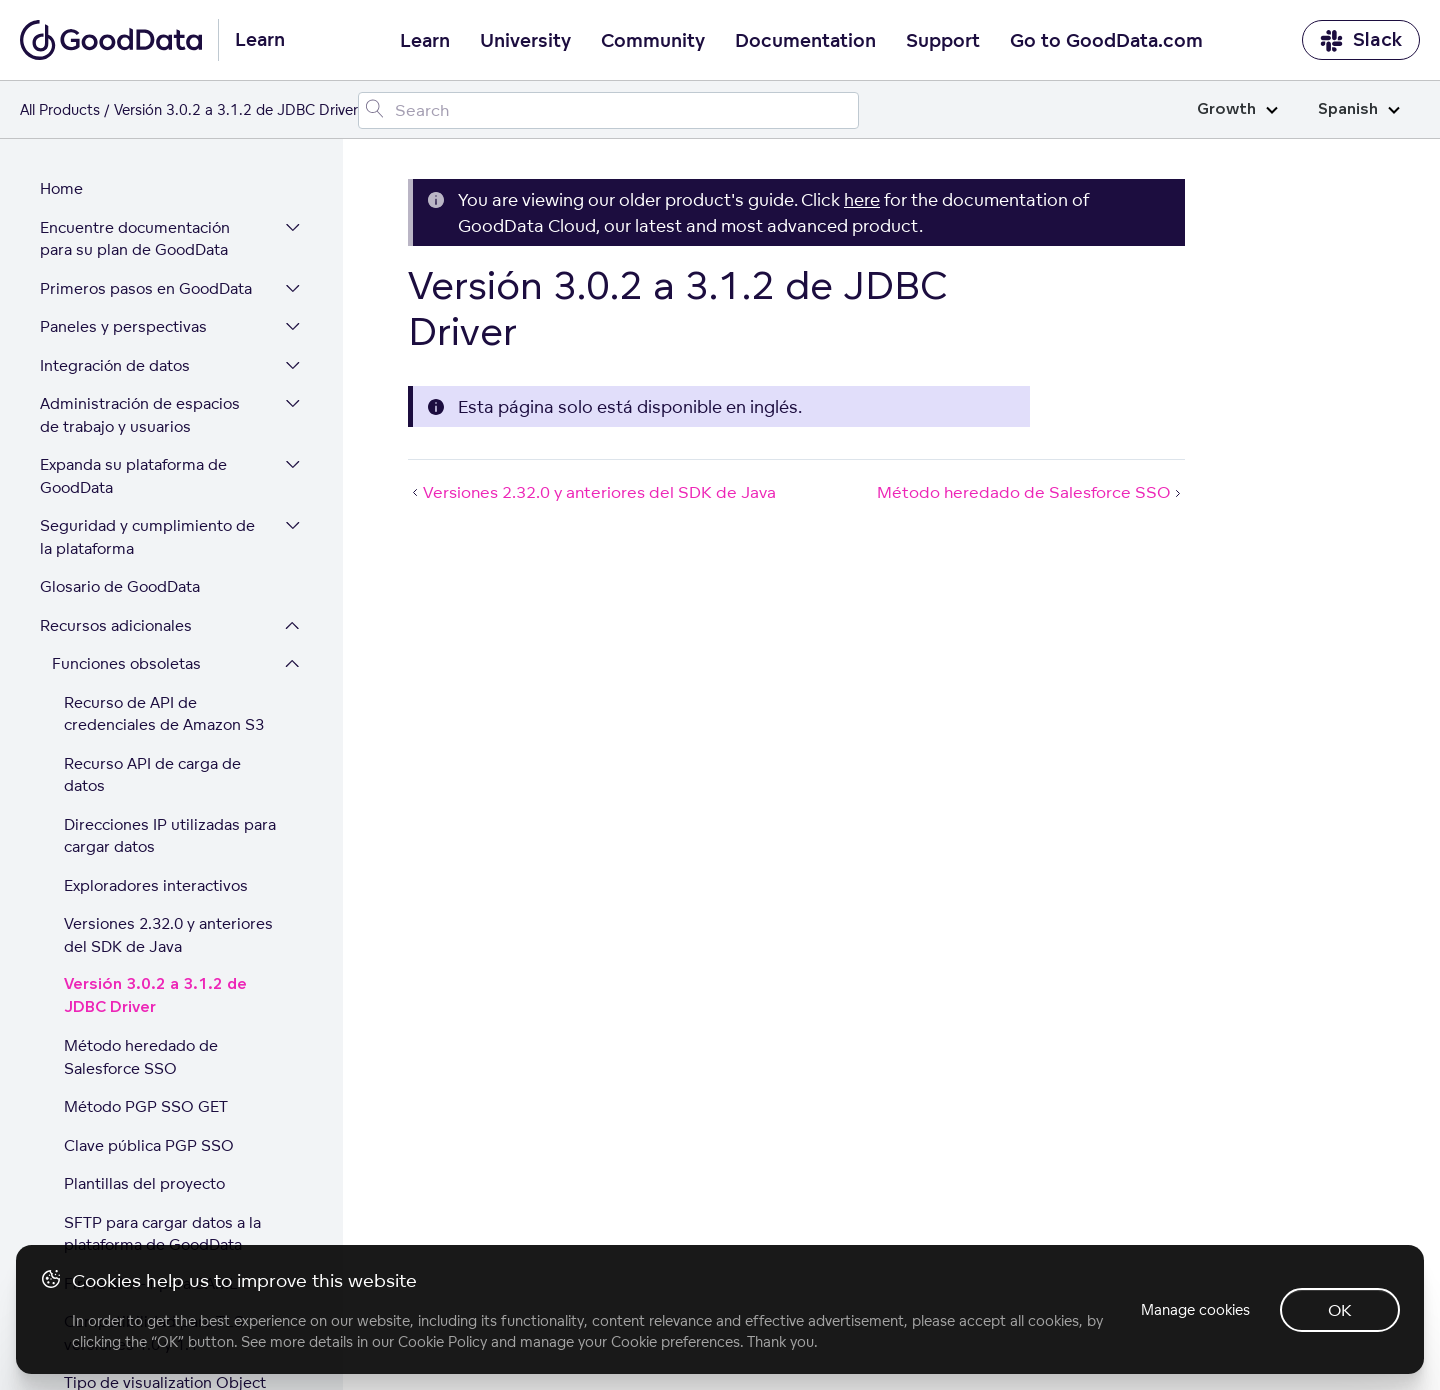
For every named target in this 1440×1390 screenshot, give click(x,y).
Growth (1237, 109)
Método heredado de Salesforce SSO (141, 874)
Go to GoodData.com (1106, 41)
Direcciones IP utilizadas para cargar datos (170, 653)
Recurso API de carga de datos (152, 592)
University (525, 41)
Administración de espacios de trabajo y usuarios (151, 232)
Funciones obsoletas (126, 480)
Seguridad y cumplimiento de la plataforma (147, 354)
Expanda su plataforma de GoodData (133, 293)
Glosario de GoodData (120, 403)
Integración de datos (115, 182)
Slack (1361, 40)
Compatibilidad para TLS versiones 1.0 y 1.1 (154, 1150)
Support (943, 41)
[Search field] (608, 110)
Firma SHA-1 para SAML (151, 1100)
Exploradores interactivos (156, 702)
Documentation (805, 41)
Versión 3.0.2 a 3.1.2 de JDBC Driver (155, 813)
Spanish (1359, 109)
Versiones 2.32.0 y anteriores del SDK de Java (168, 752)
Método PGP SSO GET (146, 923)
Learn (425, 41)
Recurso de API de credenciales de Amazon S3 (164, 531)
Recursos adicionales (116, 442)
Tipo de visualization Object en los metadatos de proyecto (172, 1211)
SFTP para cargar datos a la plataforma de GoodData (162, 1051)
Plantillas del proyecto (144, 1000)
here (862, 199)
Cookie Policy (442, 1341)
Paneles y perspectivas (123, 143)
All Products (60, 109)
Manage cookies (1193, 1309)
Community (653, 41)
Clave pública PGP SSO (149, 962)
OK (1340, 1310)
